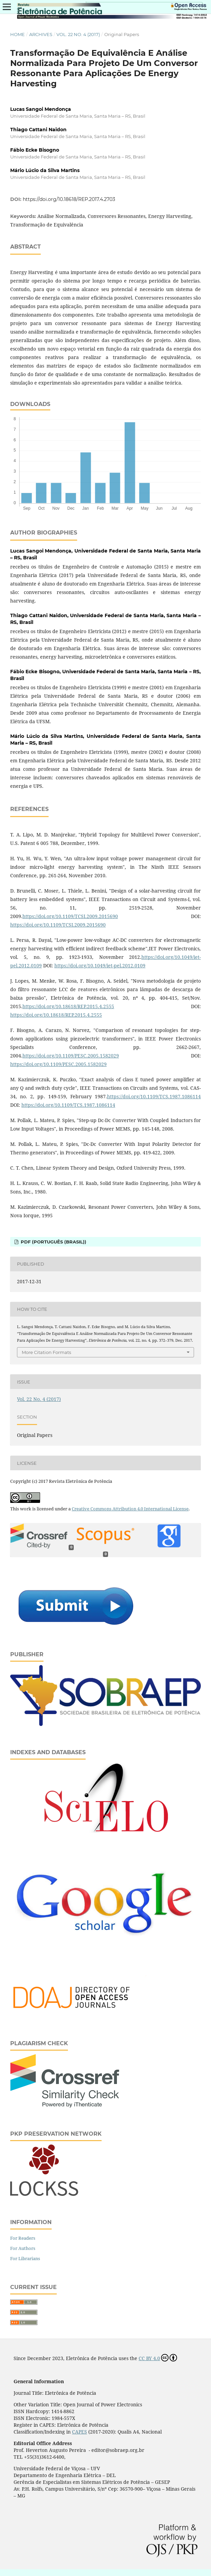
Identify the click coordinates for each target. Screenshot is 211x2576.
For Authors (22, 2248)
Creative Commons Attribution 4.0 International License (130, 1509)
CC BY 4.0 (158, 2357)
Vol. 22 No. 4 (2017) (78, 34)
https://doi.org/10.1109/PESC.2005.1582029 (70, 1055)
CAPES (79, 2431)
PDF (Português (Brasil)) (52, 1241)
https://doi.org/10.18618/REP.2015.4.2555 (68, 1006)
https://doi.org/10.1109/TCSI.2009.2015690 (70, 916)
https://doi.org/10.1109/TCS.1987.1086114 (154, 1096)
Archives (40, 34)
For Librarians (25, 2258)
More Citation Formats (46, 1352)
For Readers (22, 2238)
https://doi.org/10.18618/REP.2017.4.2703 (69, 199)
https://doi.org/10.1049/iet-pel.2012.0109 (99, 965)
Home (17, 34)
